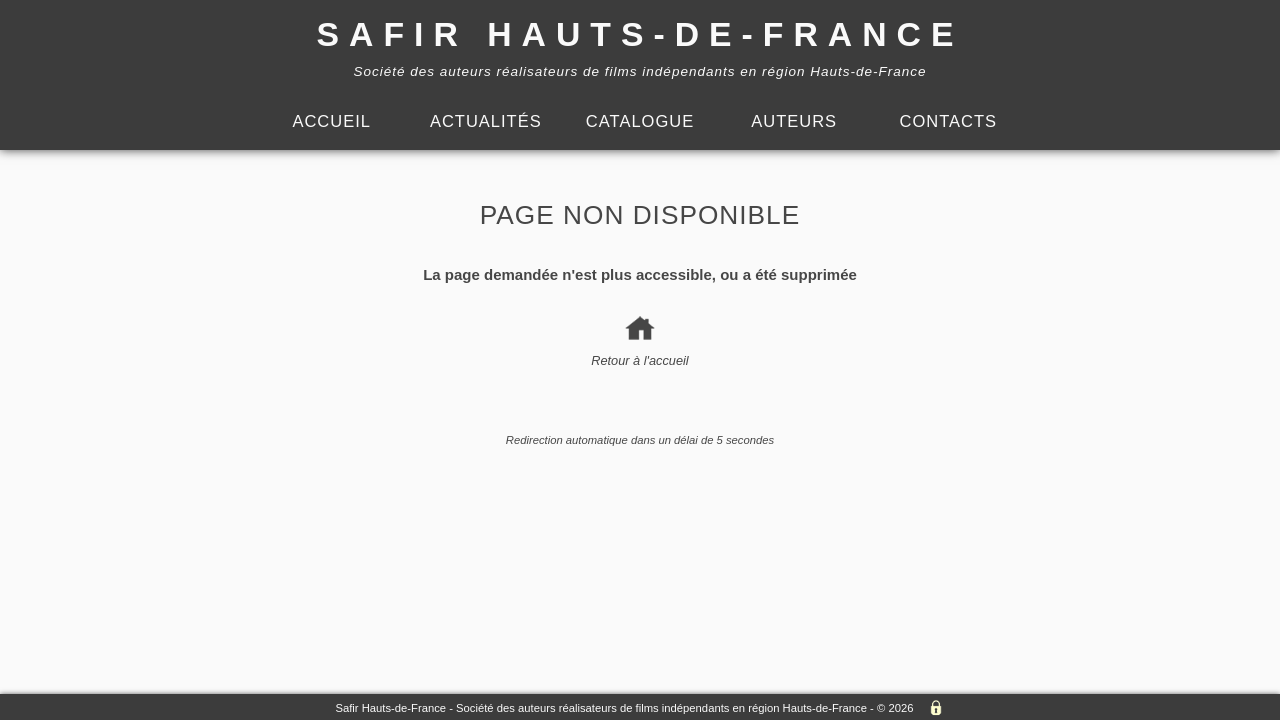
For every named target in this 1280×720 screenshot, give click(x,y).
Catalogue (640, 121)
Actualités (486, 121)
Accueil (331, 121)
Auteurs (794, 121)
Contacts (949, 121)
